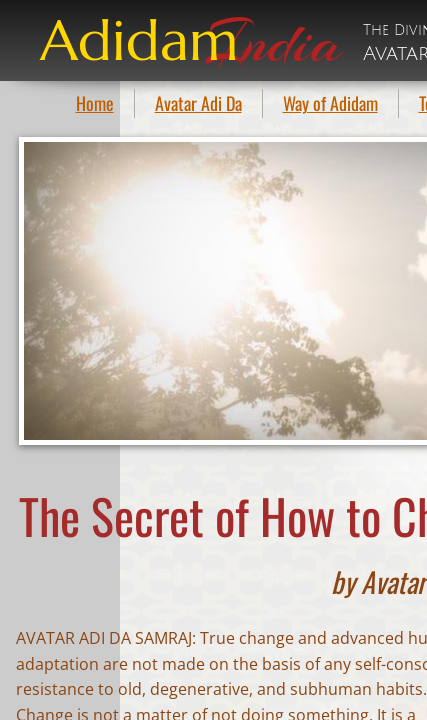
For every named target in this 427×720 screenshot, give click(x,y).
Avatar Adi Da (198, 103)
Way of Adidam (330, 103)
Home (95, 103)
